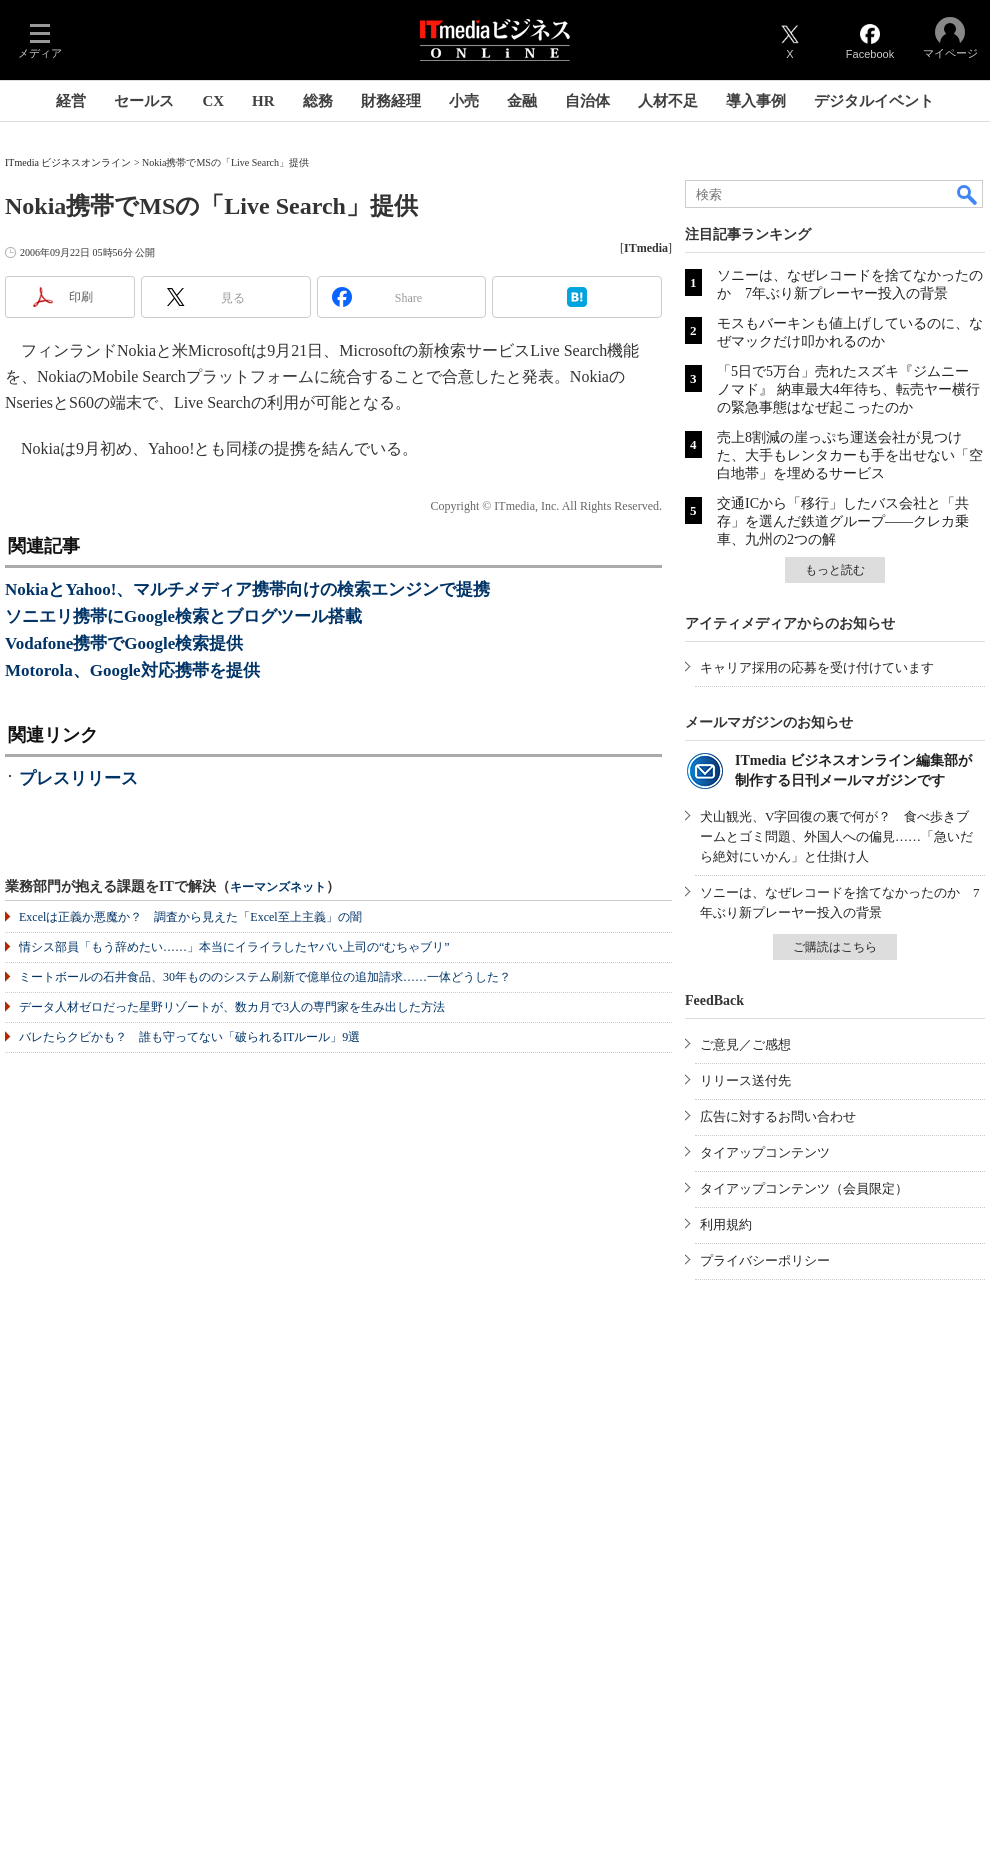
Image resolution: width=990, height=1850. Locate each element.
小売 (464, 101)
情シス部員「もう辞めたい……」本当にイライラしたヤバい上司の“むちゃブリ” (234, 947)
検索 (968, 194)
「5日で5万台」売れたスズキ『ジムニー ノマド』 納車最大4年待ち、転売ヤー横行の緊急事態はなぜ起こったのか (848, 389)
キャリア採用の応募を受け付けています (817, 667)
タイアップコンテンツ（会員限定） (804, 1188)
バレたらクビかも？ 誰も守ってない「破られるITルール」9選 (189, 1037)
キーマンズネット (278, 887)
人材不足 (668, 101)
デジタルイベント (874, 101)
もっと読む (835, 570)
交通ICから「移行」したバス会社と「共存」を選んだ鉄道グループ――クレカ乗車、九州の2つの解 (843, 521)
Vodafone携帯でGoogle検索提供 (124, 643)
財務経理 (391, 101)
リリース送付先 (745, 1080)
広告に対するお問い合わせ (778, 1116)
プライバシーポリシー (765, 1260)
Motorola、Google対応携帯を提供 (132, 670)
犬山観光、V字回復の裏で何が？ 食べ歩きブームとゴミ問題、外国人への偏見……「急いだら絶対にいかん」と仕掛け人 (836, 836)
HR (263, 101)
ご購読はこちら (835, 947)
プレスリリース (78, 778)
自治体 (587, 101)
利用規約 (726, 1224)
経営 (71, 101)
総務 (318, 101)
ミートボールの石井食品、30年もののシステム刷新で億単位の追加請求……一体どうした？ (265, 977)
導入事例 (756, 101)
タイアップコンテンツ (765, 1152)
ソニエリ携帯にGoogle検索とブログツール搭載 (183, 616)
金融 (522, 101)
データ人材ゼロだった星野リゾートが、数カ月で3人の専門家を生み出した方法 (232, 1007)
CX (213, 101)
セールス (144, 101)
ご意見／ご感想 (745, 1044)
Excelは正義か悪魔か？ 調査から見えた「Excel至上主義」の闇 (190, 917)
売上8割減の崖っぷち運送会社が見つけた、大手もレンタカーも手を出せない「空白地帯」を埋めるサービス (850, 455)
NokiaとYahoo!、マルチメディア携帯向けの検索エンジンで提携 (247, 589)
